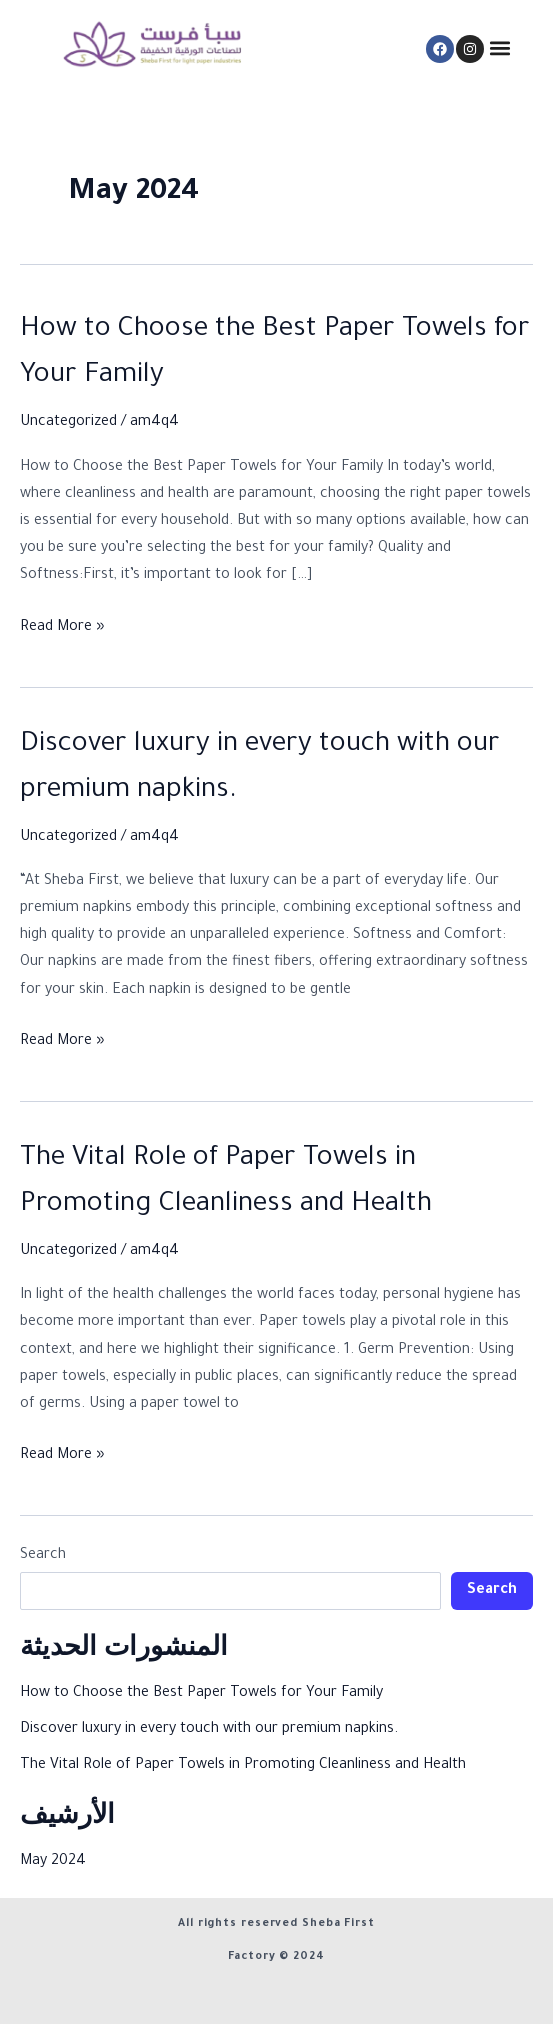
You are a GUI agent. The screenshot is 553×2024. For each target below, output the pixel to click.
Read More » (62, 625)
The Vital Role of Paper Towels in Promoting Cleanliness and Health (243, 1766)
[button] (500, 48)
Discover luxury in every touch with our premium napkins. (209, 1730)
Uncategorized (68, 423)
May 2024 (53, 1862)
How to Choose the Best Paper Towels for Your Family (201, 1694)
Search (43, 1556)
